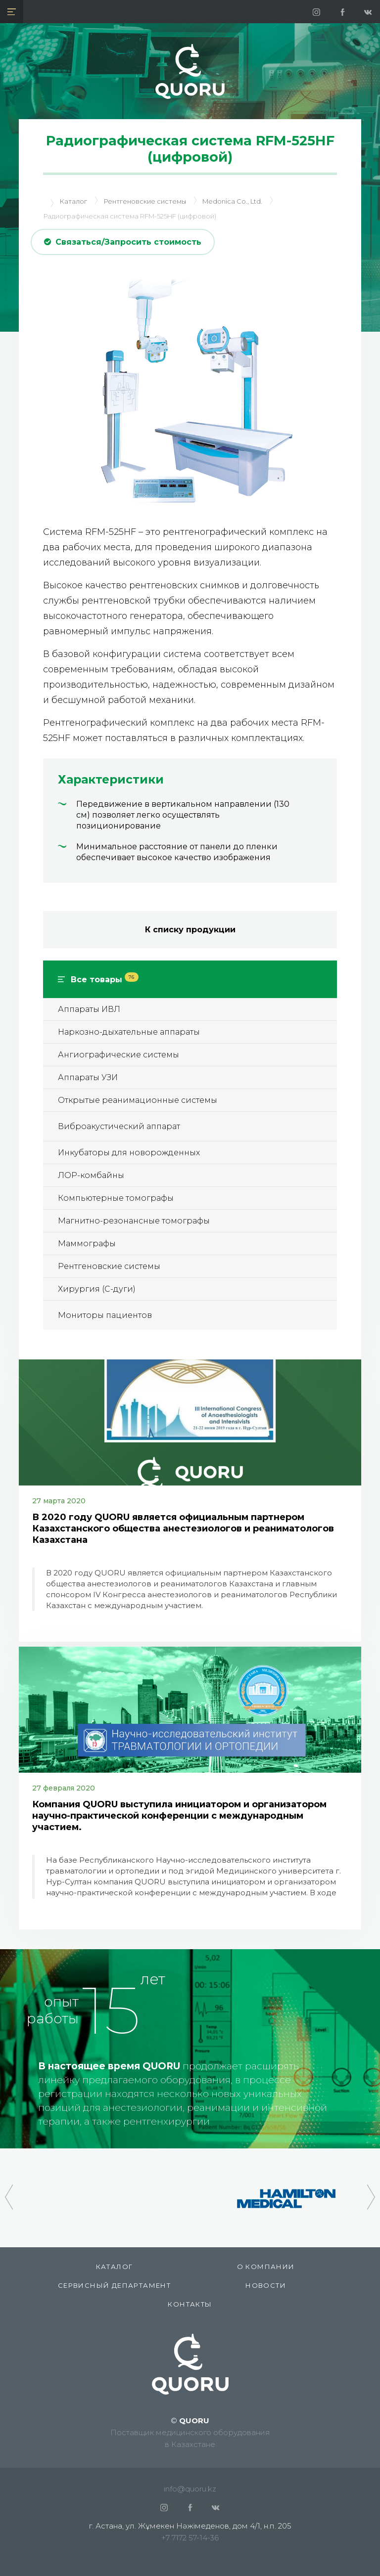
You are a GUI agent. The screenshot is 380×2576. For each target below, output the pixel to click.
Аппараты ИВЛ (89, 1009)
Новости (265, 2285)
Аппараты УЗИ (88, 1077)
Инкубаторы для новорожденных (129, 1152)
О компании (266, 2266)
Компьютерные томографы (116, 1198)
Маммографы (87, 1243)
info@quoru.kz (190, 2488)
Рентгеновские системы (109, 1266)
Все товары (105, 979)
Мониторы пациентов (105, 1315)
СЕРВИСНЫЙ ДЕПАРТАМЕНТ (114, 2285)
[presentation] (9, 2192)
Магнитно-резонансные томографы (134, 1220)
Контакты (190, 2304)
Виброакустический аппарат (119, 1126)
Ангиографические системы (118, 1054)
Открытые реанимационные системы (137, 1100)
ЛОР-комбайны (91, 1175)
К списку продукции (190, 929)
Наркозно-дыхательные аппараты (129, 1032)
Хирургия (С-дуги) (97, 1289)
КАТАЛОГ (114, 2266)
